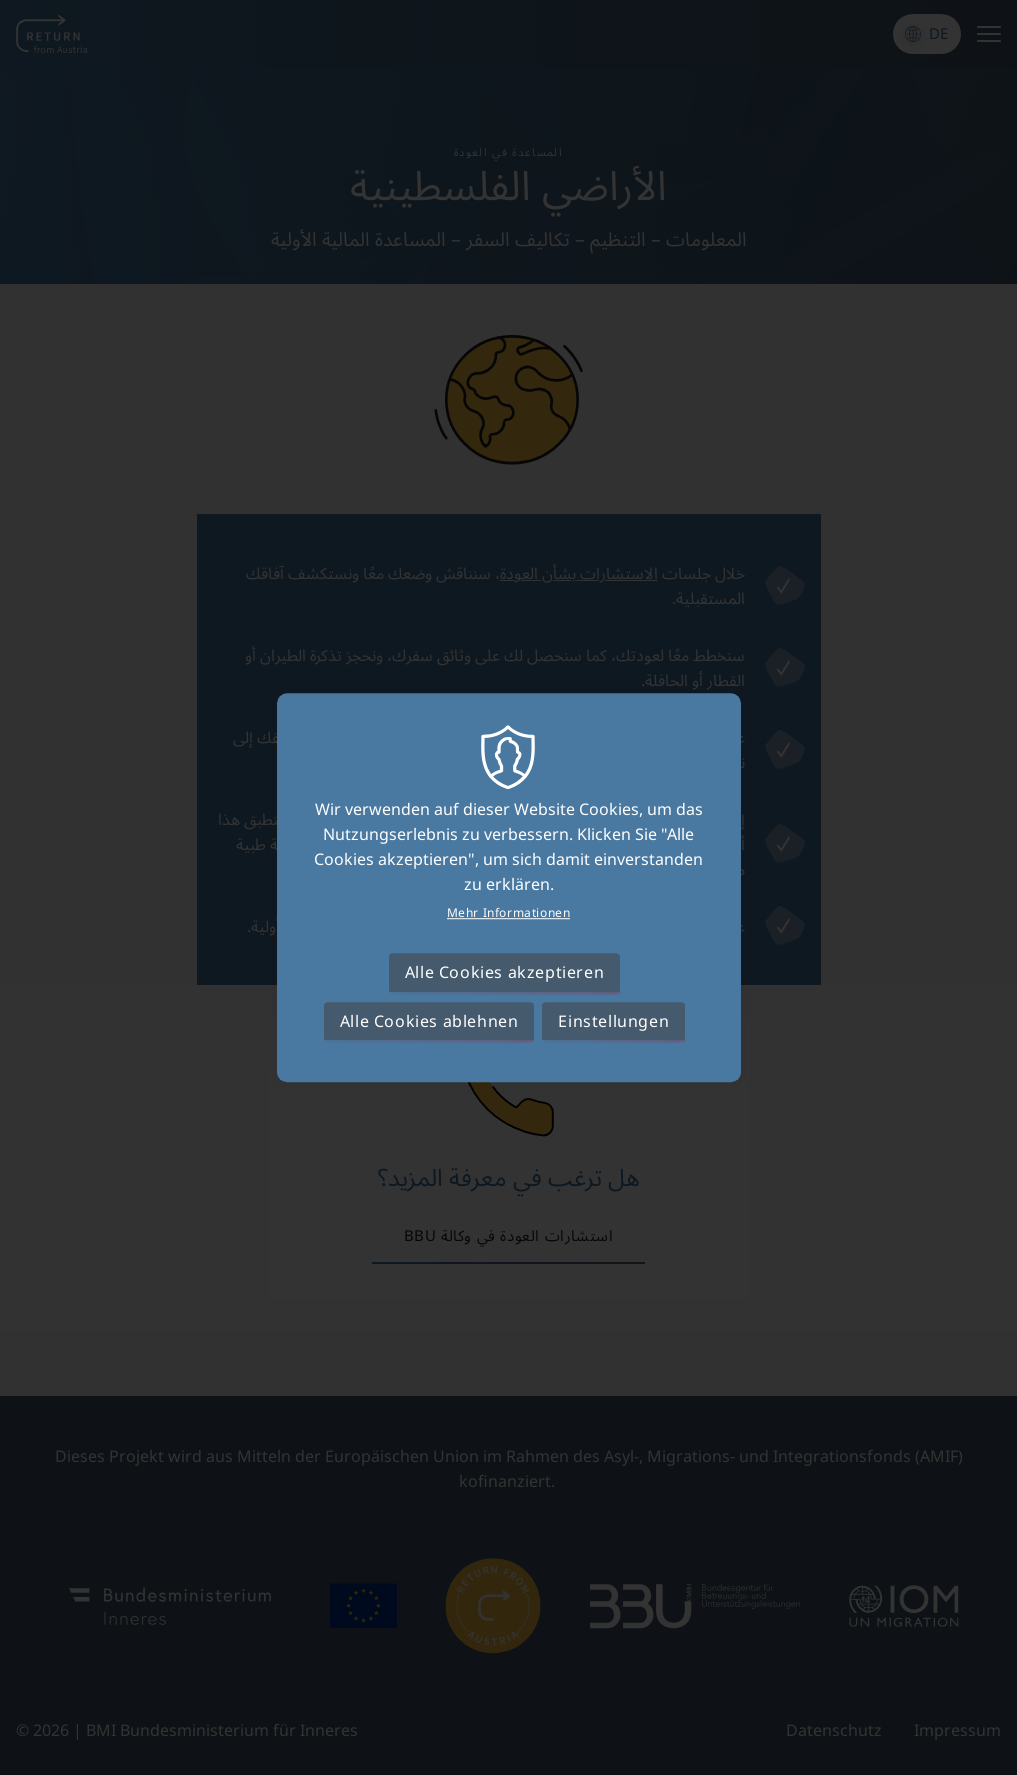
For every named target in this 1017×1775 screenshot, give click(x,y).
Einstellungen (613, 1021)
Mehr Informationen (509, 913)
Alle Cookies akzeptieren (504, 973)
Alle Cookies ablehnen (429, 1021)
